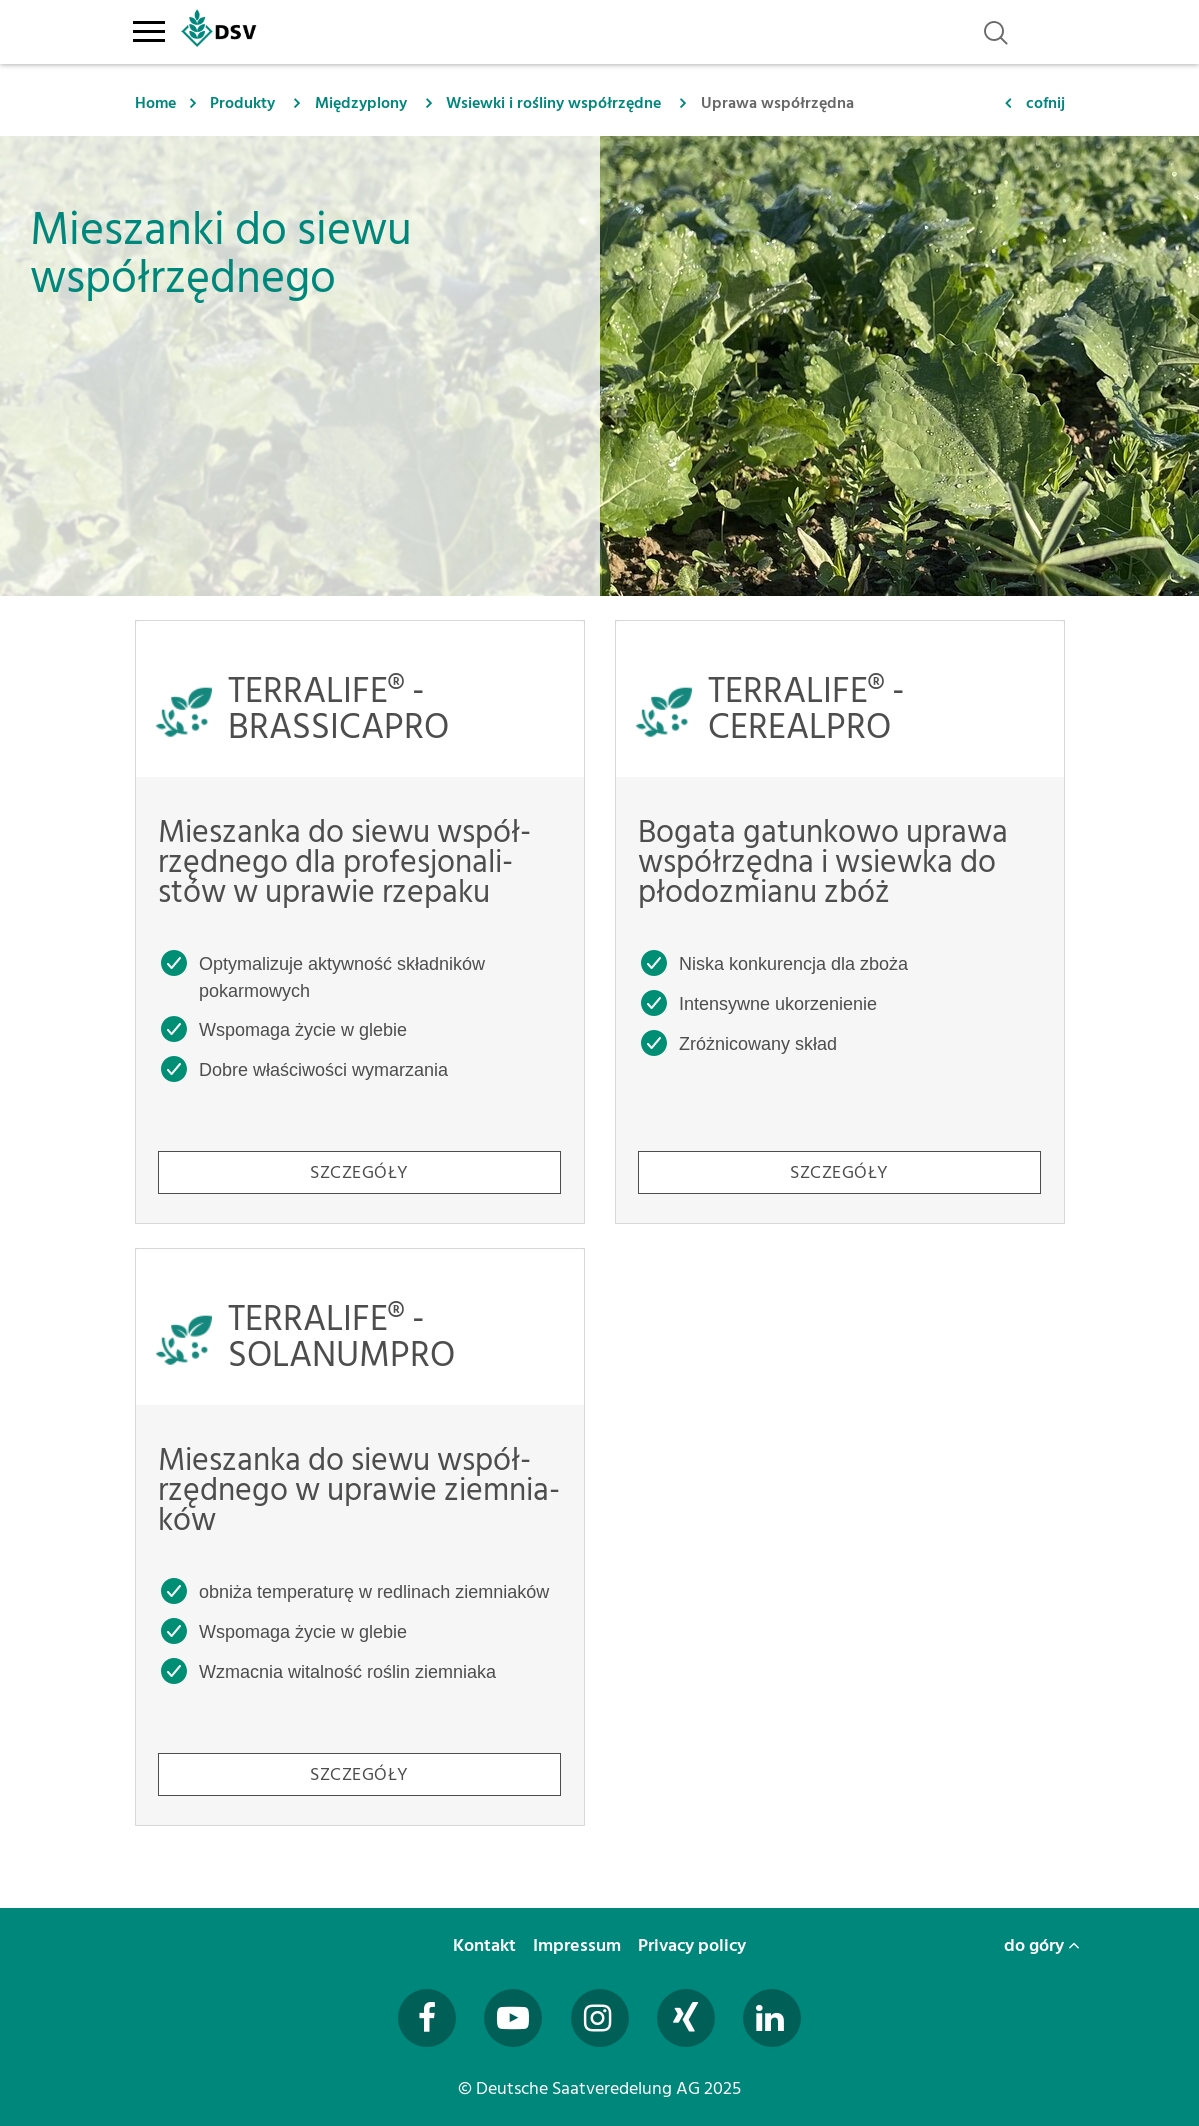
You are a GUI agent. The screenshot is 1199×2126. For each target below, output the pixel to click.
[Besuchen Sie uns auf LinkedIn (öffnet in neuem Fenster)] (772, 2018)
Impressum (579, 1945)
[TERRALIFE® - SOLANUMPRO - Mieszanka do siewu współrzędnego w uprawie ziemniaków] (360, 1537)
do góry (1042, 1945)
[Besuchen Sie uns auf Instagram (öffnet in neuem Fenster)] (600, 2018)
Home (155, 103)
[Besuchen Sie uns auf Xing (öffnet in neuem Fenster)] (686, 2018)
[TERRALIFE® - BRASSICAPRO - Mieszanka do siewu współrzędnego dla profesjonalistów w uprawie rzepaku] (360, 922)
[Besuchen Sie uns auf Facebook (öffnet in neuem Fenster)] (427, 2018)
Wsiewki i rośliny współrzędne (553, 103)
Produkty (242, 103)
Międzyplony (361, 103)
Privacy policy (694, 1945)
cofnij (1045, 103)
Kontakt (486, 1945)
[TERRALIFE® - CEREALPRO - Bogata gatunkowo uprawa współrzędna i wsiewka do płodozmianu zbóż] (840, 922)
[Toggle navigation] (149, 28)
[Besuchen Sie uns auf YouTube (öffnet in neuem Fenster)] (513, 2018)
